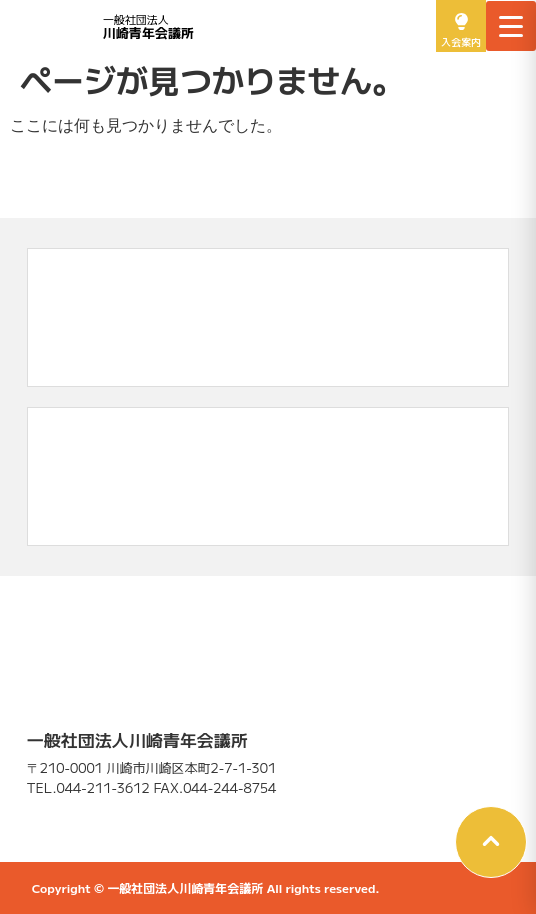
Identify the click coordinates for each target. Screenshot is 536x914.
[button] (491, 842)
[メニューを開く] (511, 26)
